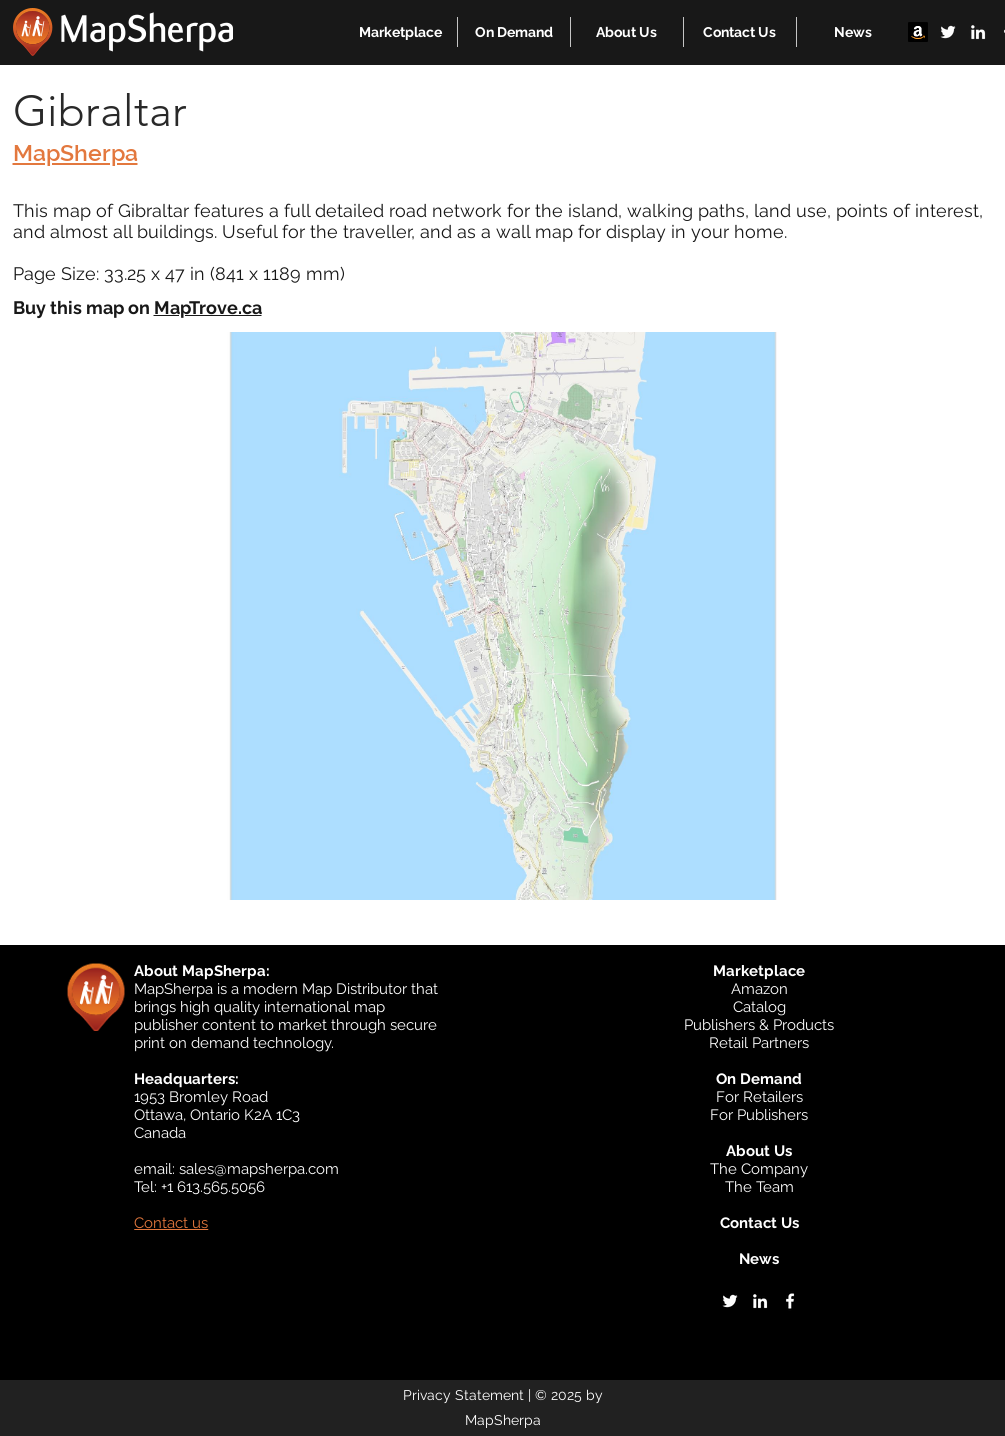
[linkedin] (978, 32)
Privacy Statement (463, 1395)
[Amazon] (918, 32)
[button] (400, 32)
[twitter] (948, 32)
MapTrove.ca (208, 307)
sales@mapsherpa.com (259, 1169)
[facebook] (790, 1301)
